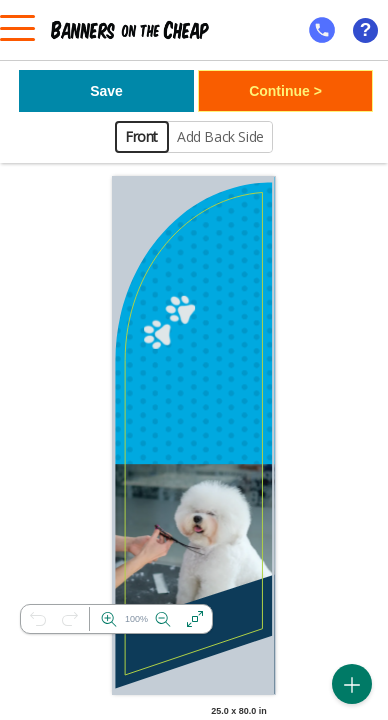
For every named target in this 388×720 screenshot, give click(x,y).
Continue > (285, 91)
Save (106, 91)
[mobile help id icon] (322, 30)
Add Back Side (220, 136)
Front (141, 136)
